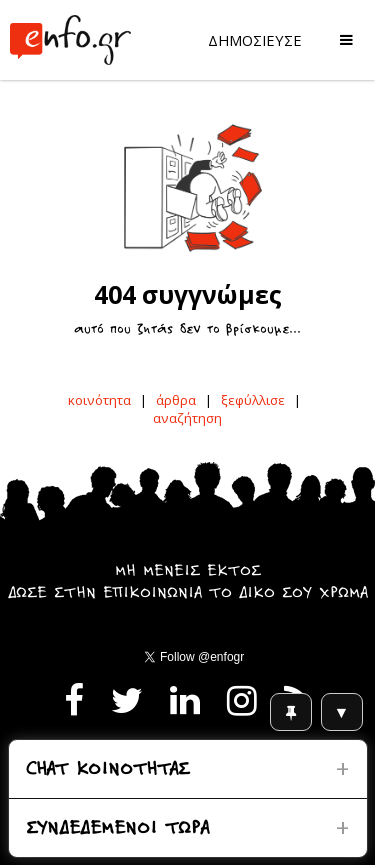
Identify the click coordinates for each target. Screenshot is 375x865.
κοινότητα (99, 400)
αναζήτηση (187, 418)
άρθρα (176, 400)
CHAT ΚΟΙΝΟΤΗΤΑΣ (107, 770)
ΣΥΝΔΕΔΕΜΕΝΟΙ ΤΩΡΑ (117, 829)
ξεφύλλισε (253, 400)
